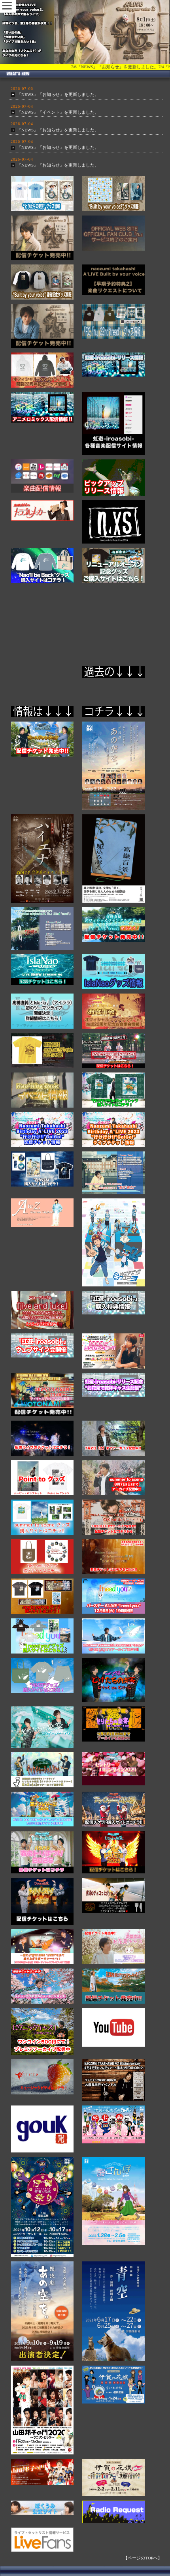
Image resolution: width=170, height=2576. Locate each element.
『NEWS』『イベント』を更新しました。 (58, 112)
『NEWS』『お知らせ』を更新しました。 (58, 94)
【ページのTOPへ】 (142, 2557)
